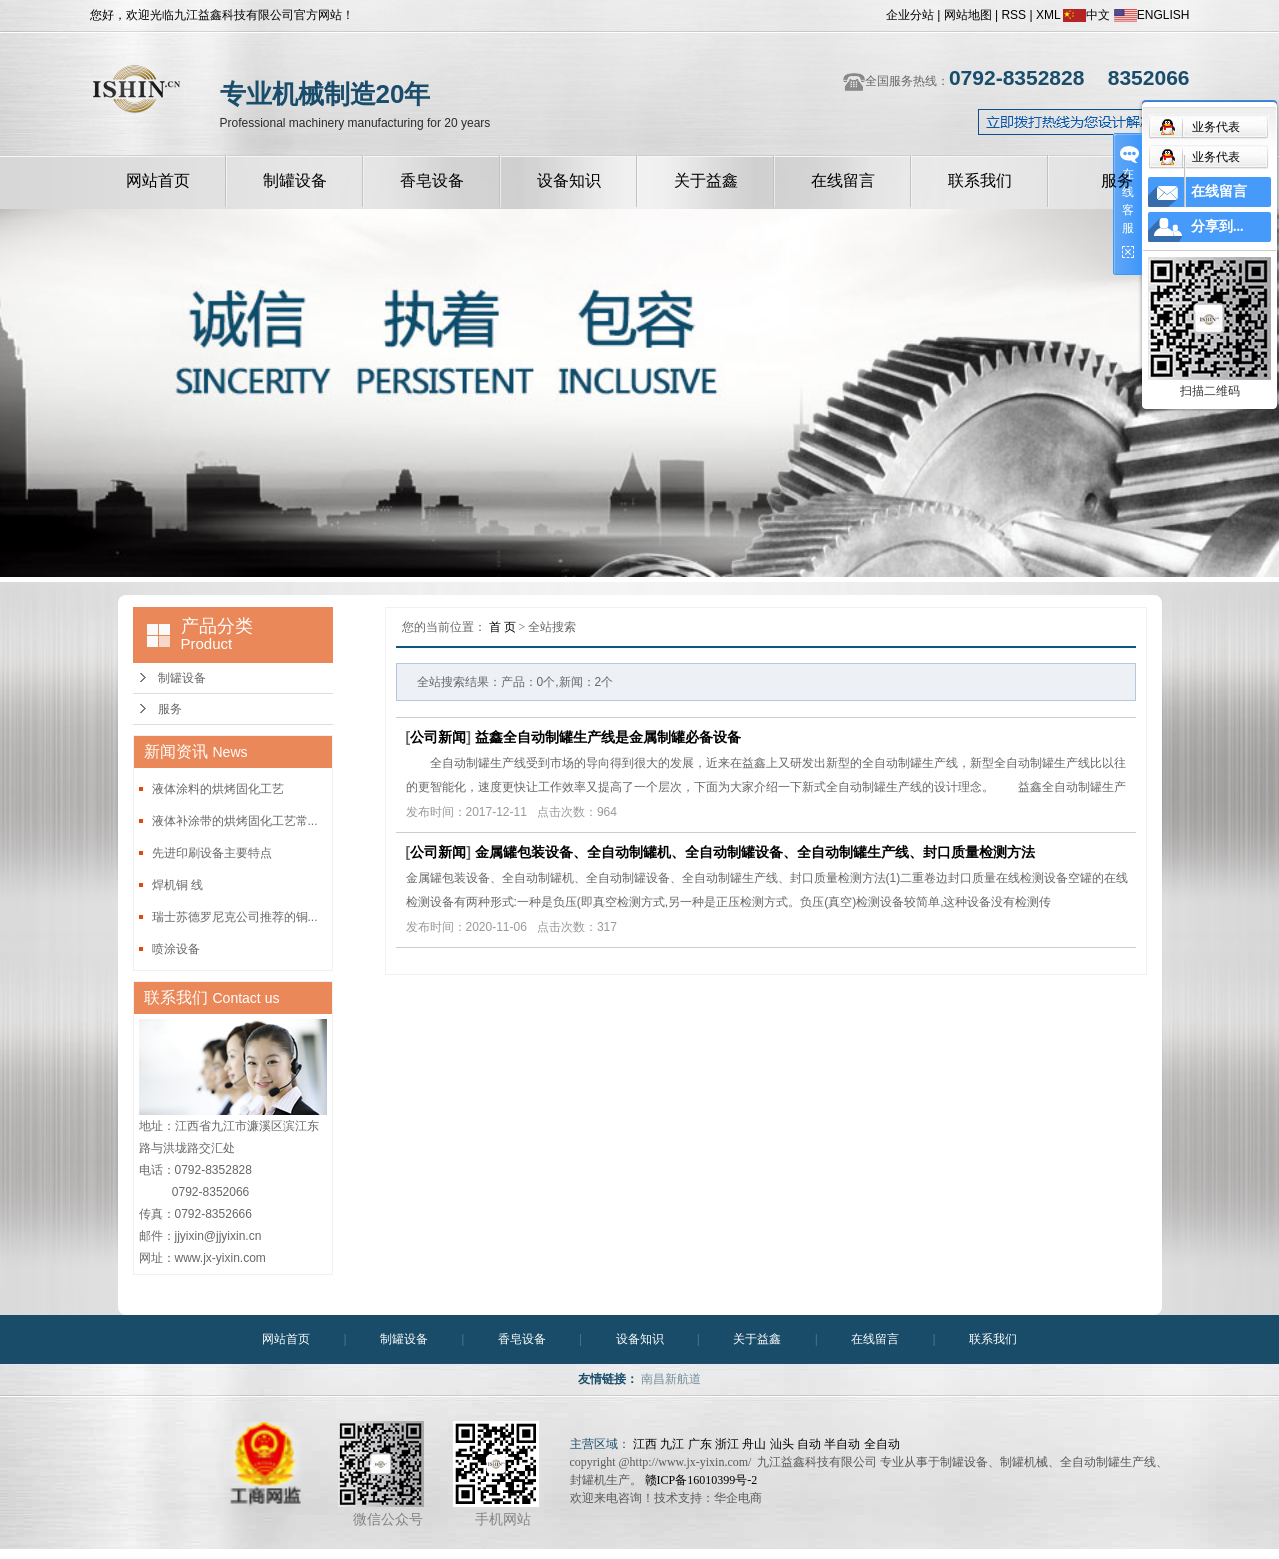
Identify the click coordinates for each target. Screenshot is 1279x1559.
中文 (1086, 15)
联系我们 (980, 180)
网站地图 (968, 15)
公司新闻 (438, 737)
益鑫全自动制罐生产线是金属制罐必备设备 (608, 737)
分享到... (1217, 226)
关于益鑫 (706, 180)
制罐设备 (295, 180)
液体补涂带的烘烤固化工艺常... (235, 821)
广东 (700, 1444)
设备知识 (569, 180)
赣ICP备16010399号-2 (701, 1480)
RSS (1013, 15)
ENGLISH (1152, 15)
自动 (809, 1444)
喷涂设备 (176, 949)
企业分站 (910, 15)
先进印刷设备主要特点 (212, 853)
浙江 (727, 1444)
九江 (672, 1444)
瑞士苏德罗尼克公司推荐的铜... (235, 917)
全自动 (882, 1444)
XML (1048, 15)
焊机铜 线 (177, 885)
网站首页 (158, 180)
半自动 (842, 1444)
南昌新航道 (671, 1379)
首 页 (502, 627)
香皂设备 (432, 180)
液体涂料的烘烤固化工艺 (218, 789)
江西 (645, 1444)
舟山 (754, 1444)
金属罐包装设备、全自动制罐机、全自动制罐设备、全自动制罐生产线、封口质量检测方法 (755, 852)
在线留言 (843, 180)
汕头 (782, 1444)
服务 (1117, 180)
